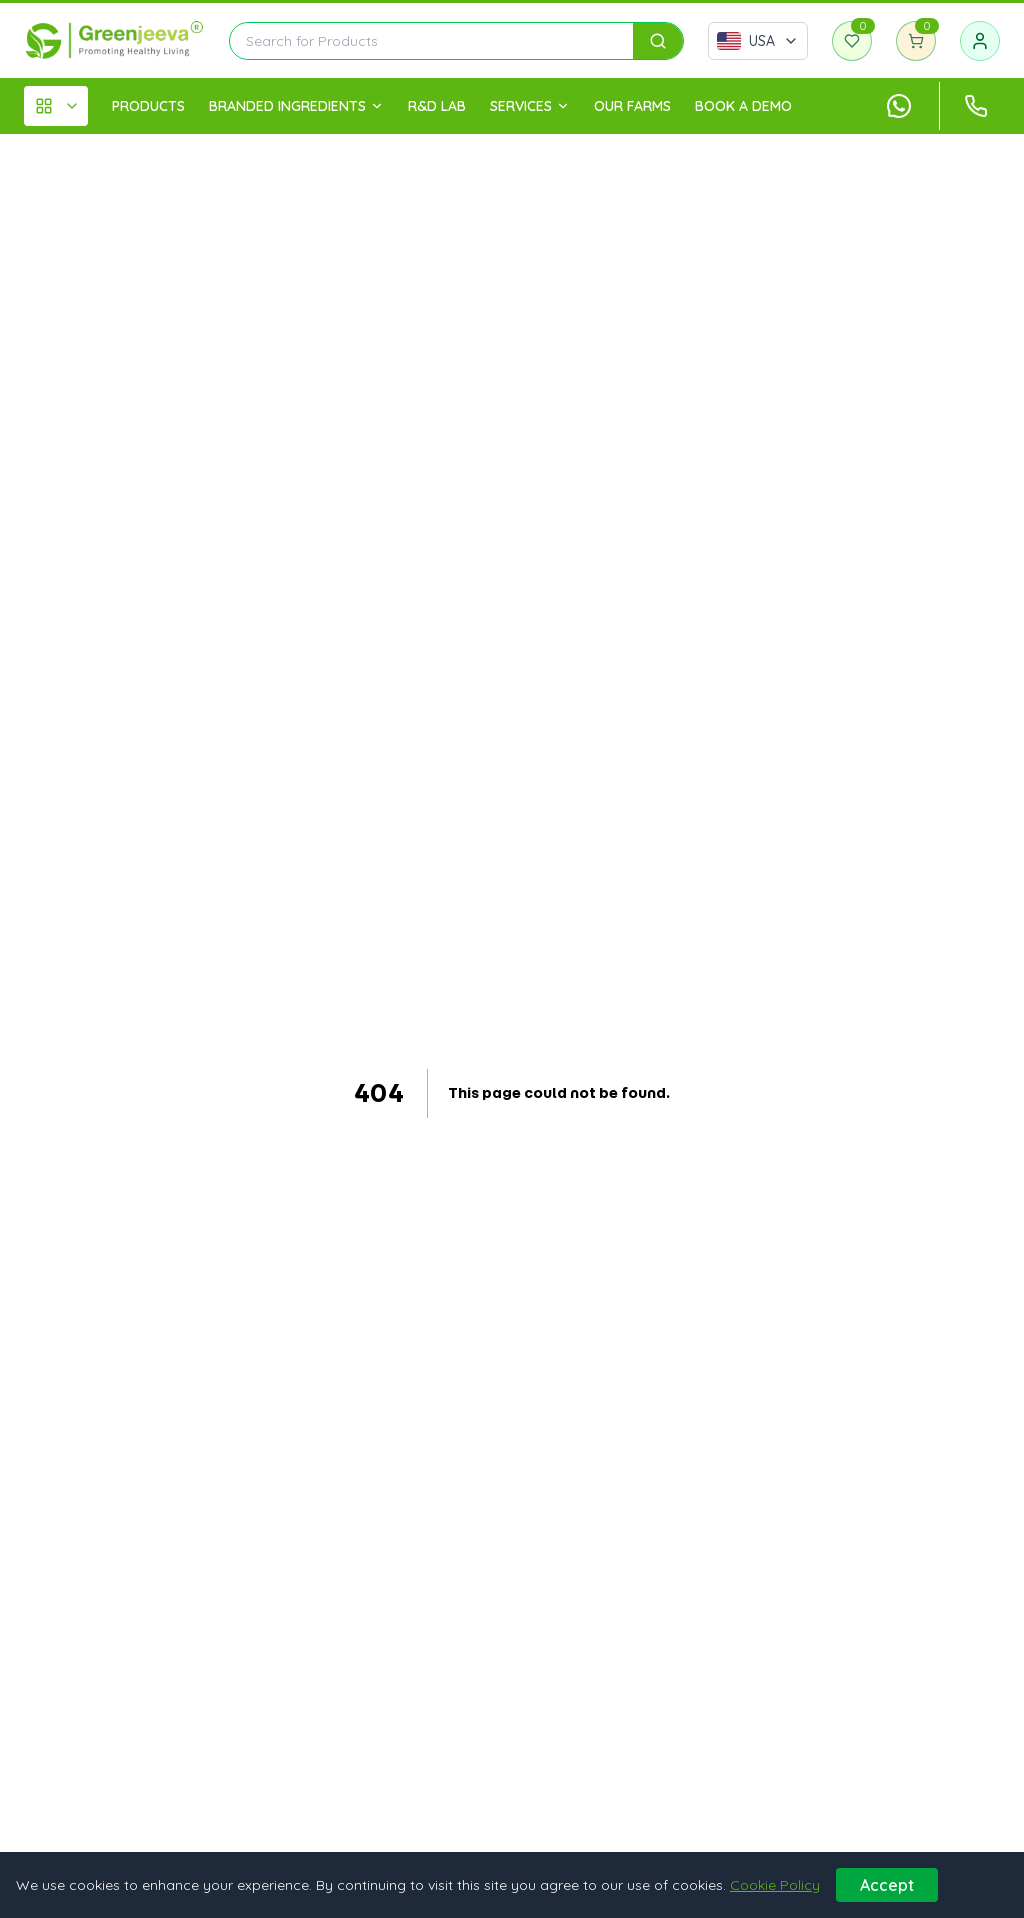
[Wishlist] (852, 41)
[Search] (658, 41)
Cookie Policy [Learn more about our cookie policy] (775, 1885)
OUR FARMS (632, 106)
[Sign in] (980, 41)
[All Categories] (56, 106)
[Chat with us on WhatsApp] (899, 106)
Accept (887, 1885)
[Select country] (758, 41)
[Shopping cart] (916, 41)
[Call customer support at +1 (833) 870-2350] (976, 106)
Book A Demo (743, 106)
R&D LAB (437, 106)
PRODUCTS (148, 106)
